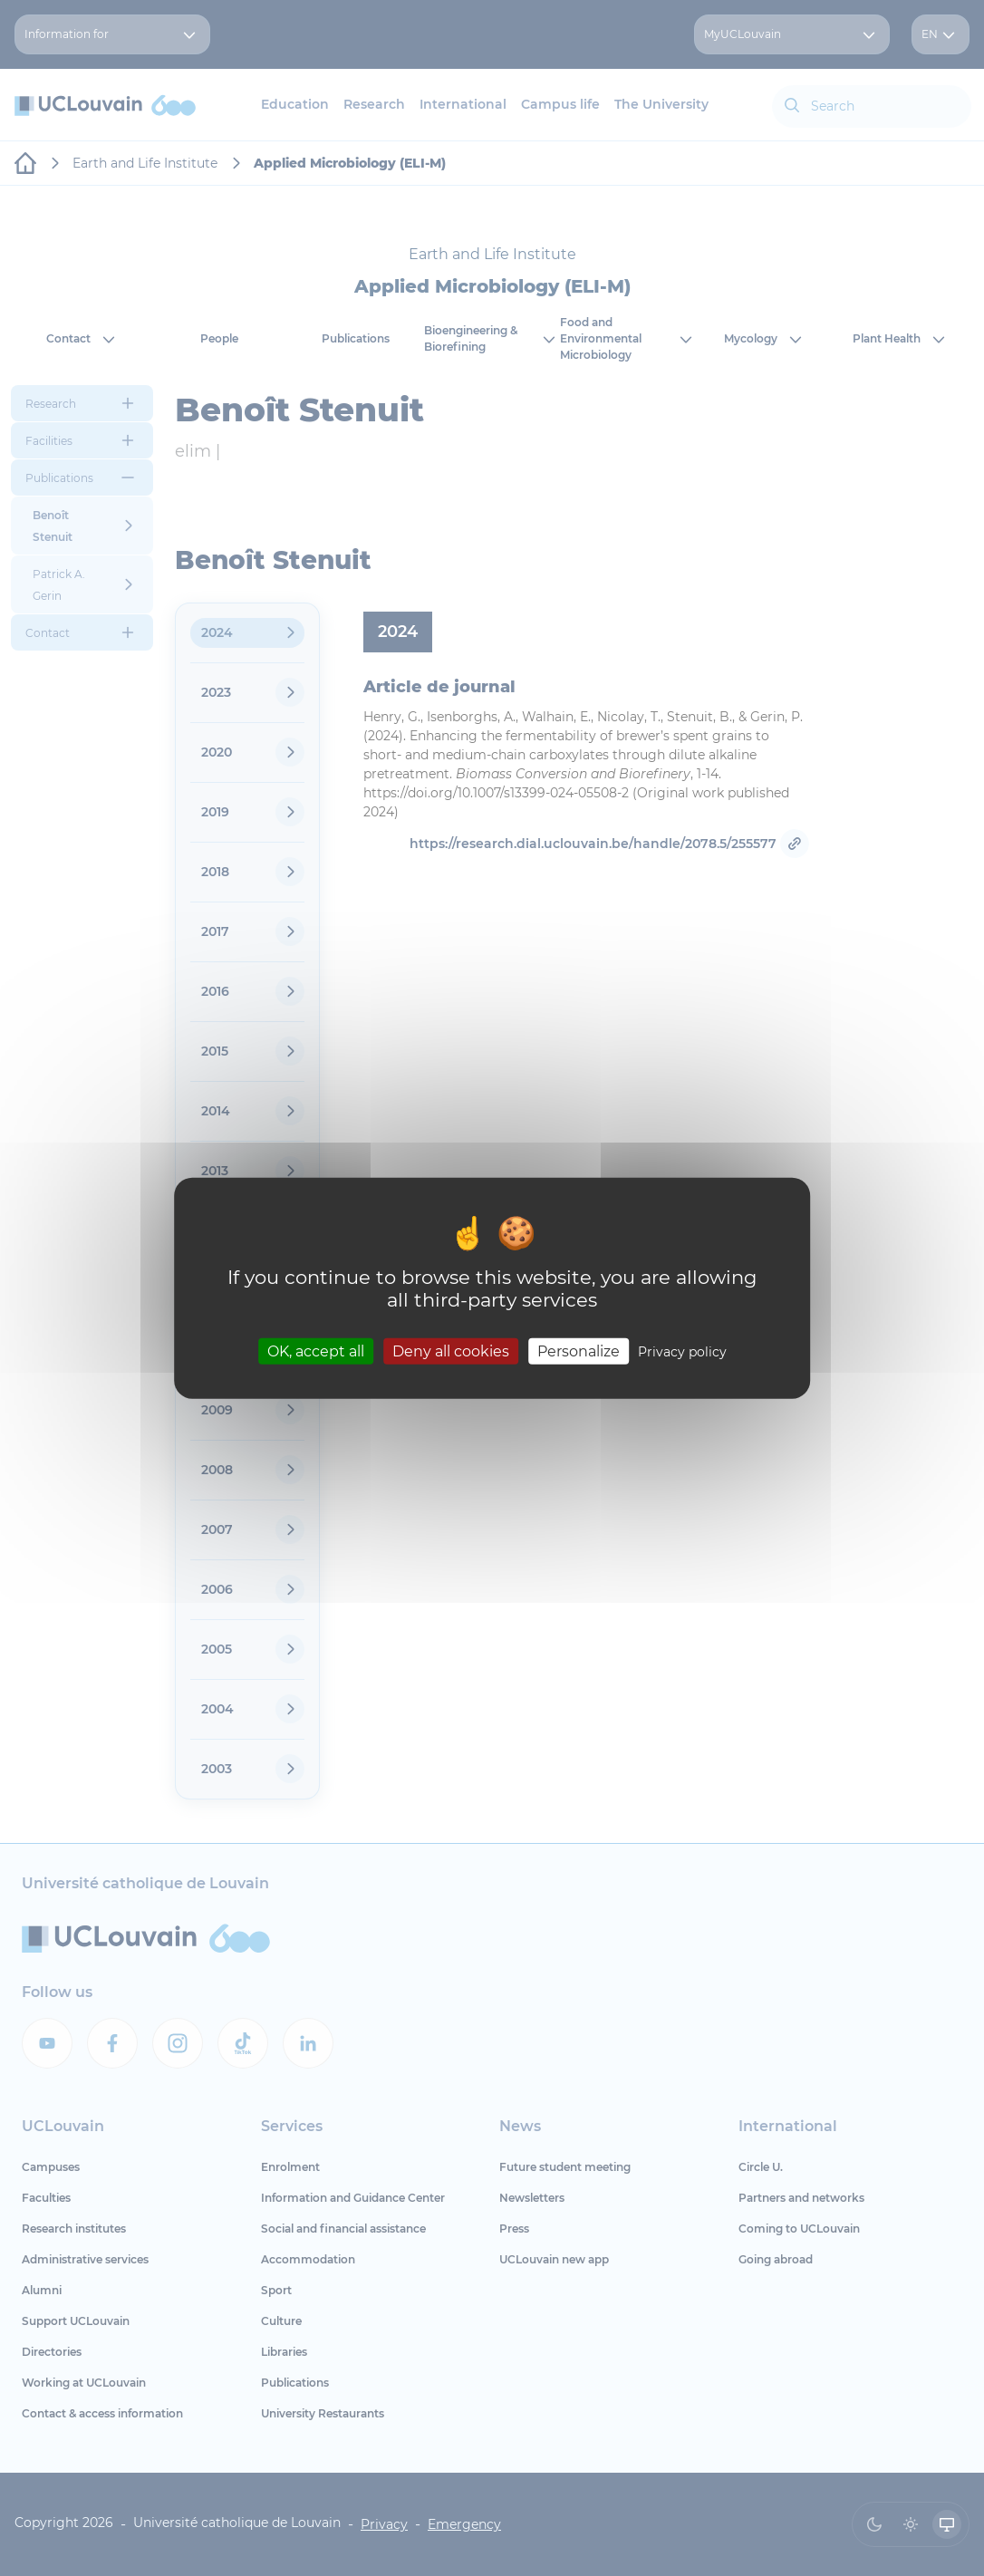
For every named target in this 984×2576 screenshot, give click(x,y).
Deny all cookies (450, 1351)
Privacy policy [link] (682, 1352)
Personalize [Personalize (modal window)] (578, 1351)
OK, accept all (315, 1351)
